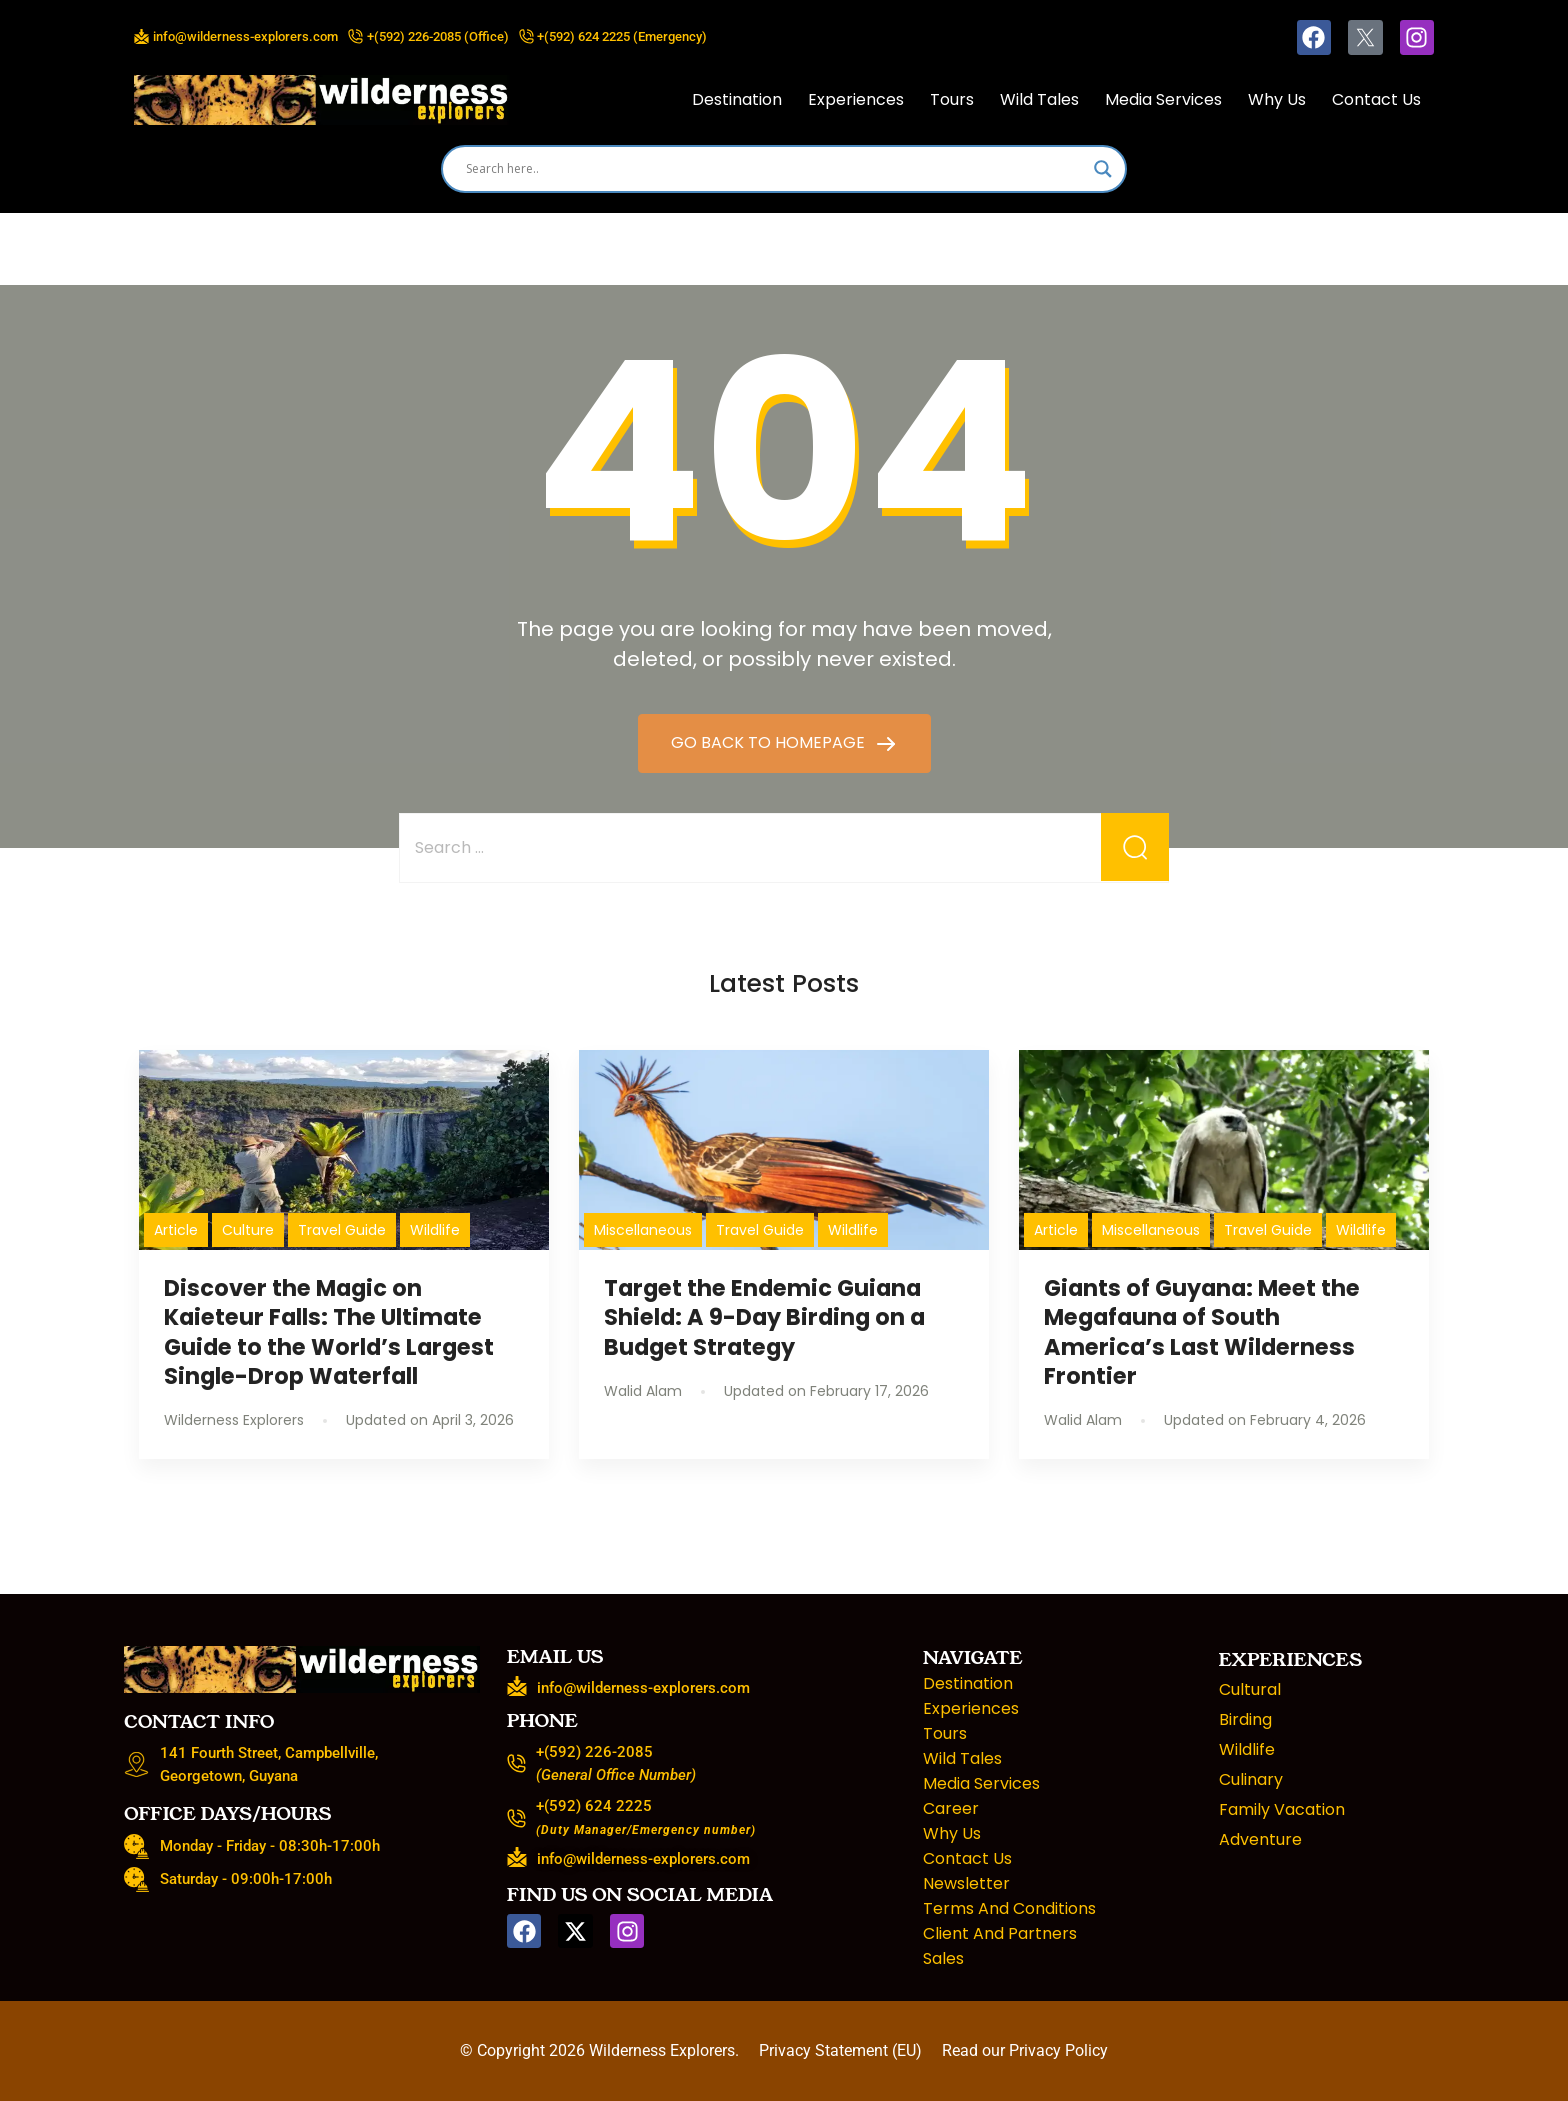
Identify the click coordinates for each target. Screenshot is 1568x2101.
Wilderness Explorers (662, 2050)
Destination (737, 100)
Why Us (1277, 100)
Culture (248, 1230)
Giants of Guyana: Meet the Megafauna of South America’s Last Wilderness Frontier (1202, 1331)
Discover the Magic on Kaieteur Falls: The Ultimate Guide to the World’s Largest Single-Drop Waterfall (329, 1331)
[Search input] (775, 169)
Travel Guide (342, 1230)
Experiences (856, 100)
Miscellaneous (643, 1230)
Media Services (1163, 100)
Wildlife (435, 1230)
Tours (952, 100)
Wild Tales (1039, 100)
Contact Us (1376, 100)
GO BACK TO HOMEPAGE (770, 742)
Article (176, 1230)
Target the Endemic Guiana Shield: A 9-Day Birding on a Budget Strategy (764, 1317)
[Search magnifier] (1103, 169)
